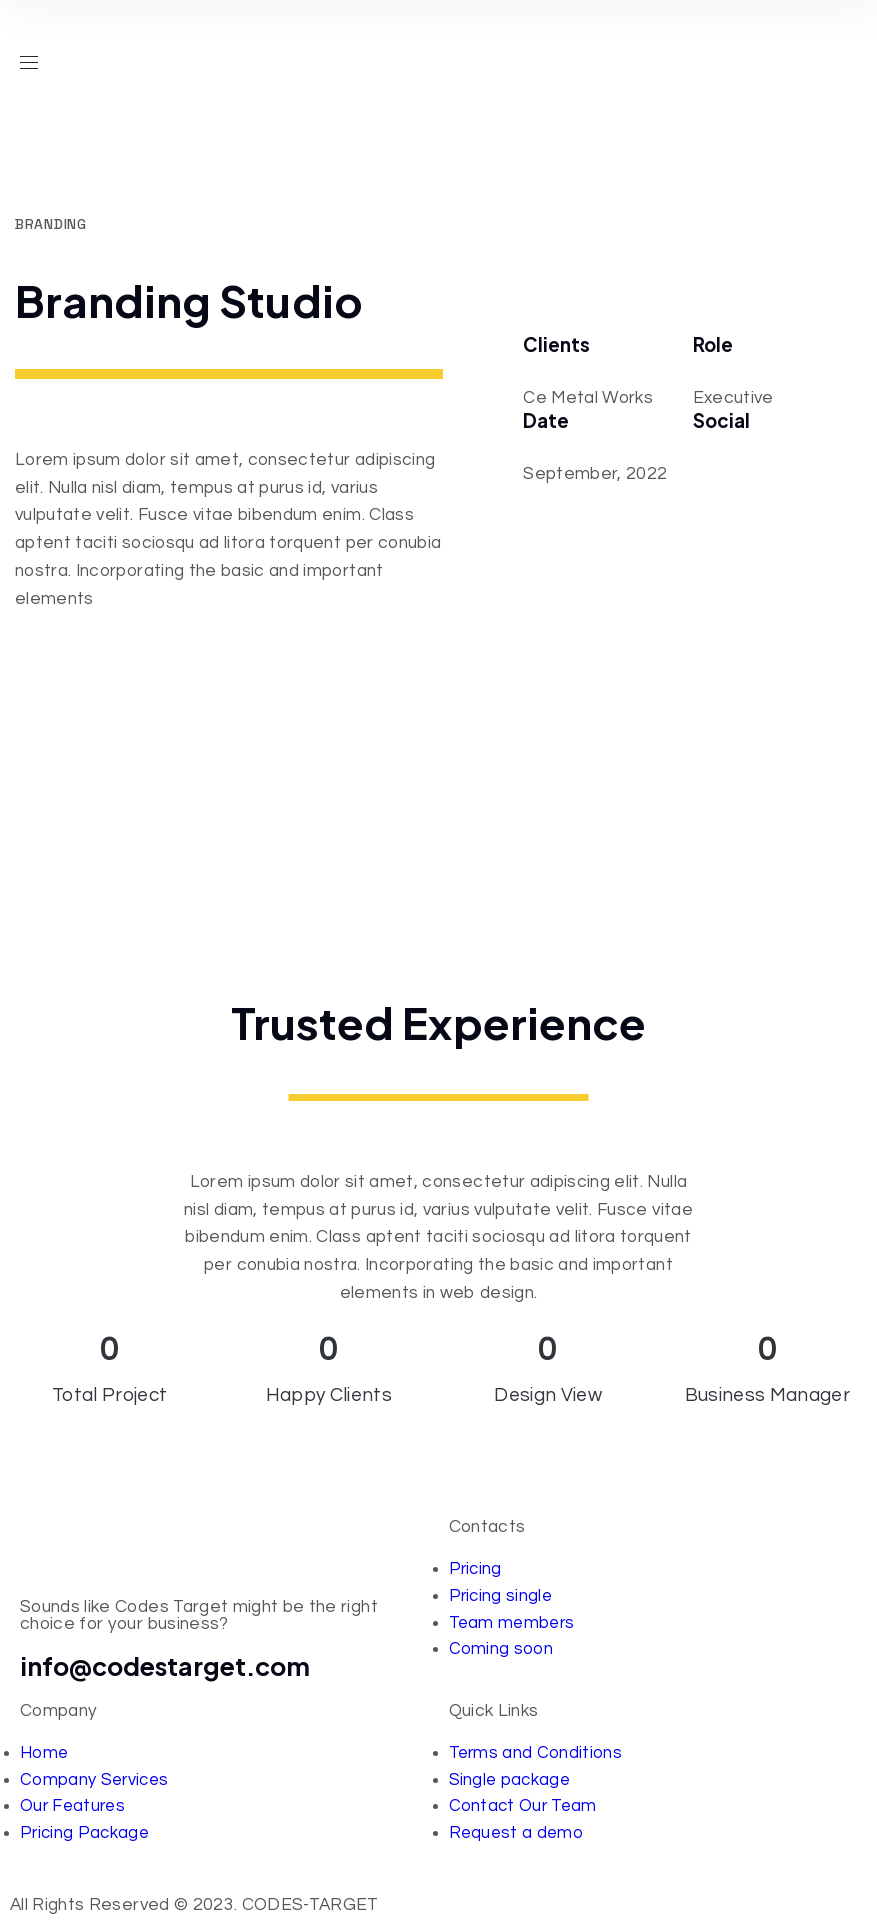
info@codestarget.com (165, 1666)
